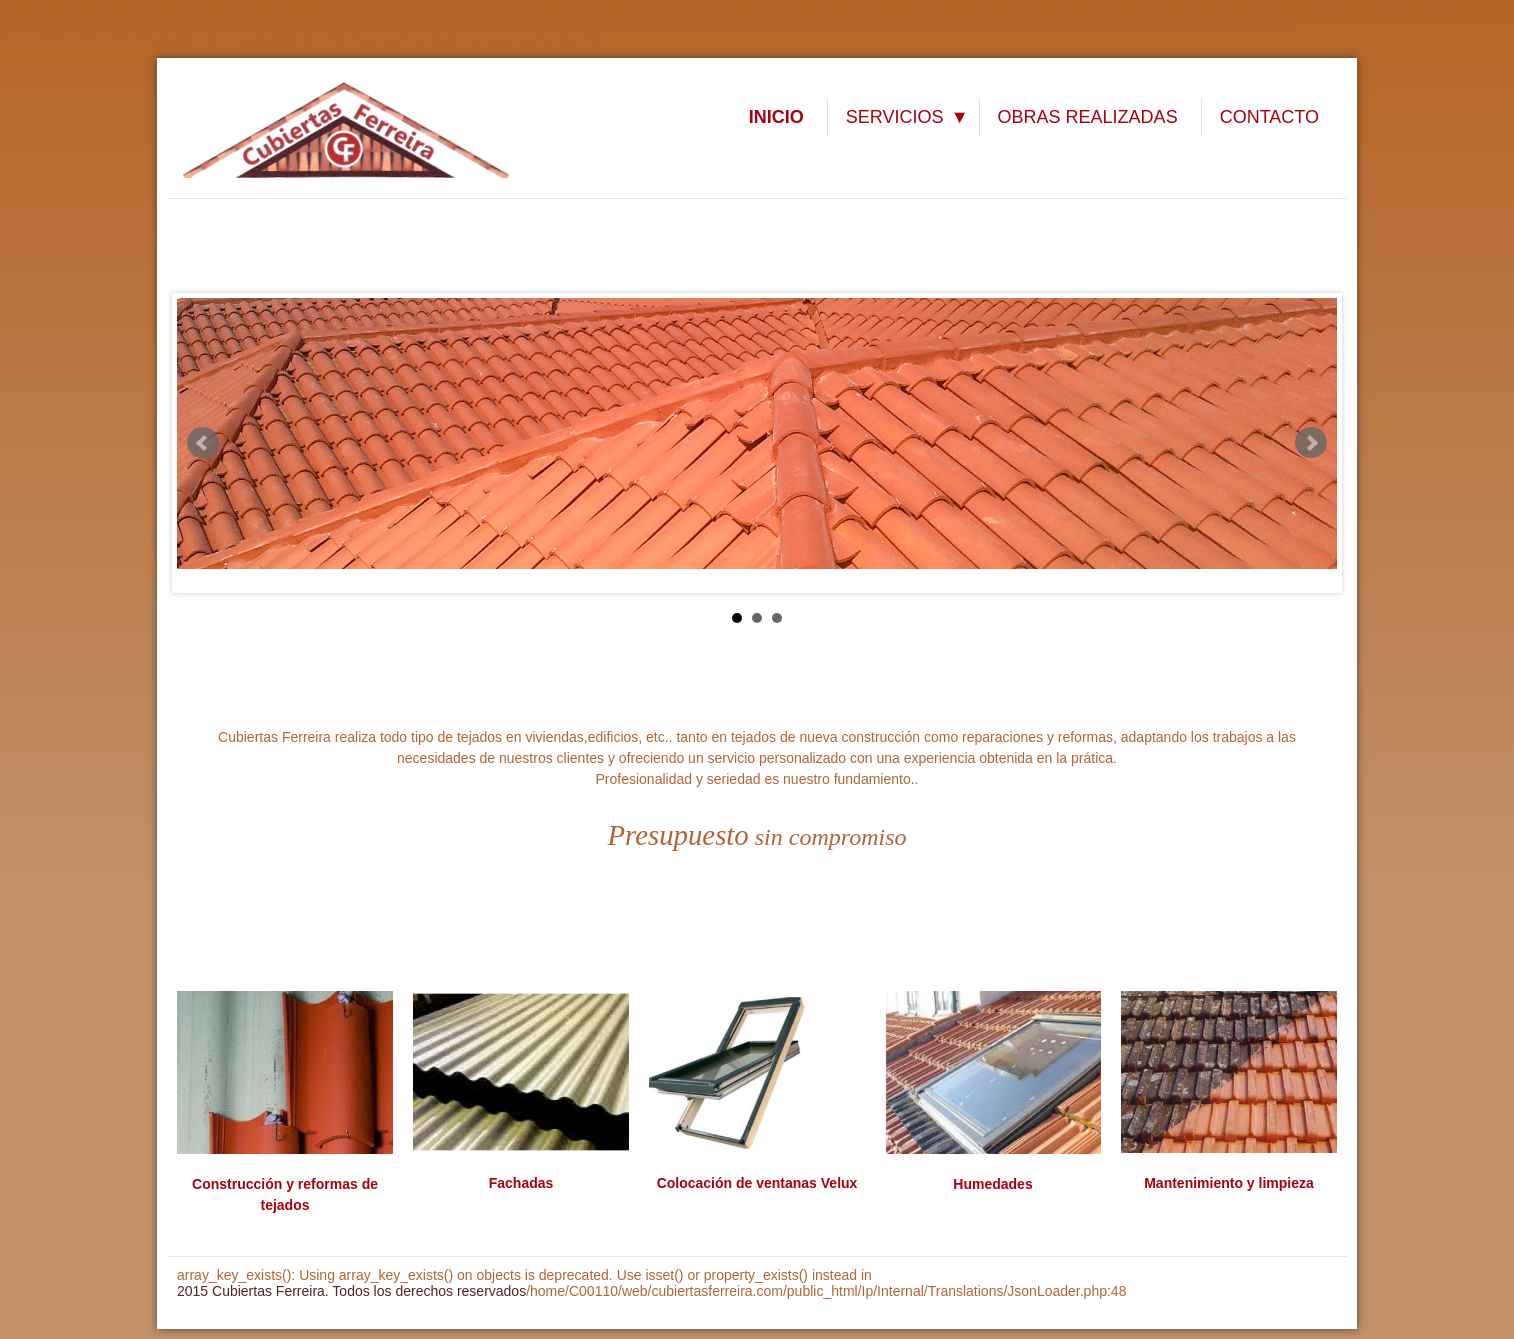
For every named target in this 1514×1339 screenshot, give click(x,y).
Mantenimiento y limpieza (1229, 1183)
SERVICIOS (895, 117)
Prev (203, 443)
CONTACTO (1269, 117)
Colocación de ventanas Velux (757, 1183)
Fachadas (521, 1183)
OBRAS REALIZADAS (1088, 117)
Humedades (992, 1184)
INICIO (776, 117)
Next (1311, 443)
